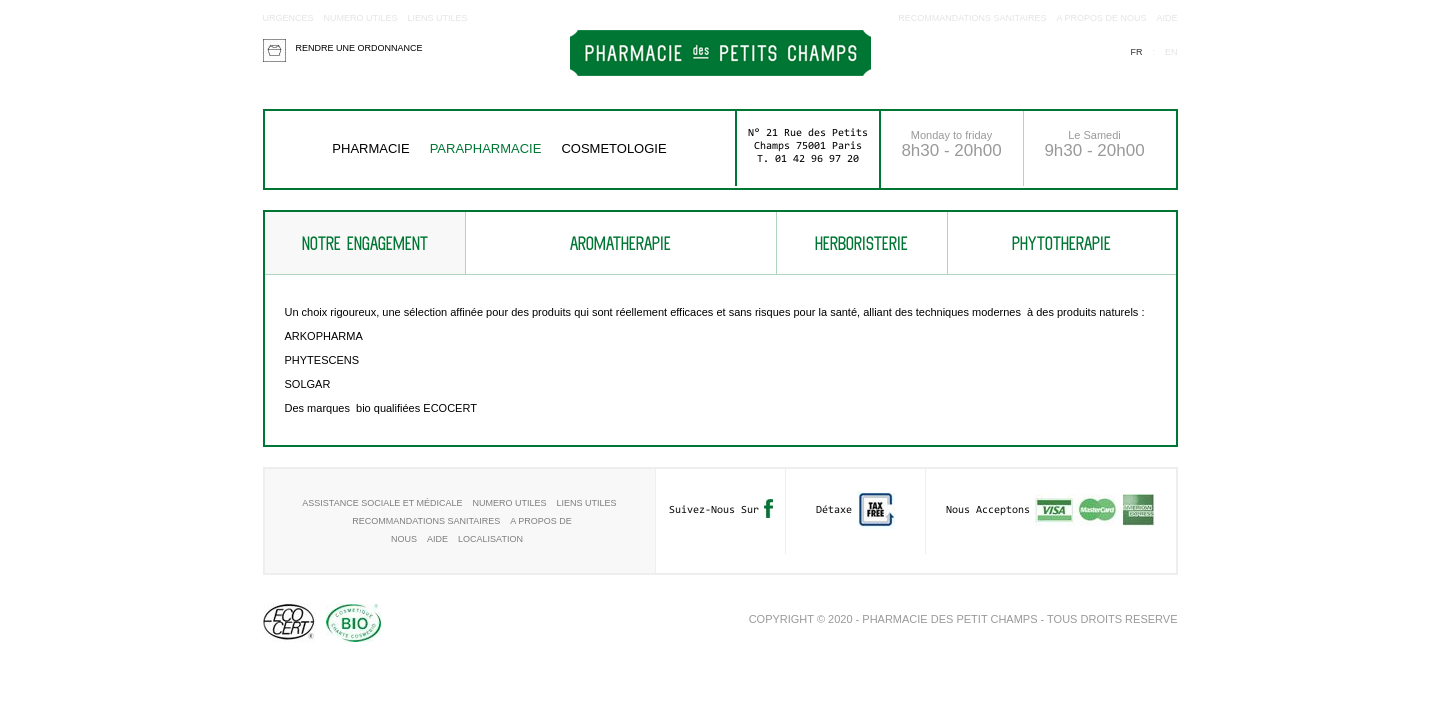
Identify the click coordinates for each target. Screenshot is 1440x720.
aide (1166, 18)
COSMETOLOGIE (613, 148)
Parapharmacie (486, 148)
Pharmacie (370, 148)
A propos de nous (1101, 18)
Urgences (288, 18)
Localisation (490, 539)
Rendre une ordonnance (359, 48)
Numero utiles (361, 18)
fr (1136, 52)
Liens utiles (438, 18)
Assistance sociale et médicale (382, 503)
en (1171, 52)
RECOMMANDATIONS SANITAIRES (972, 18)
